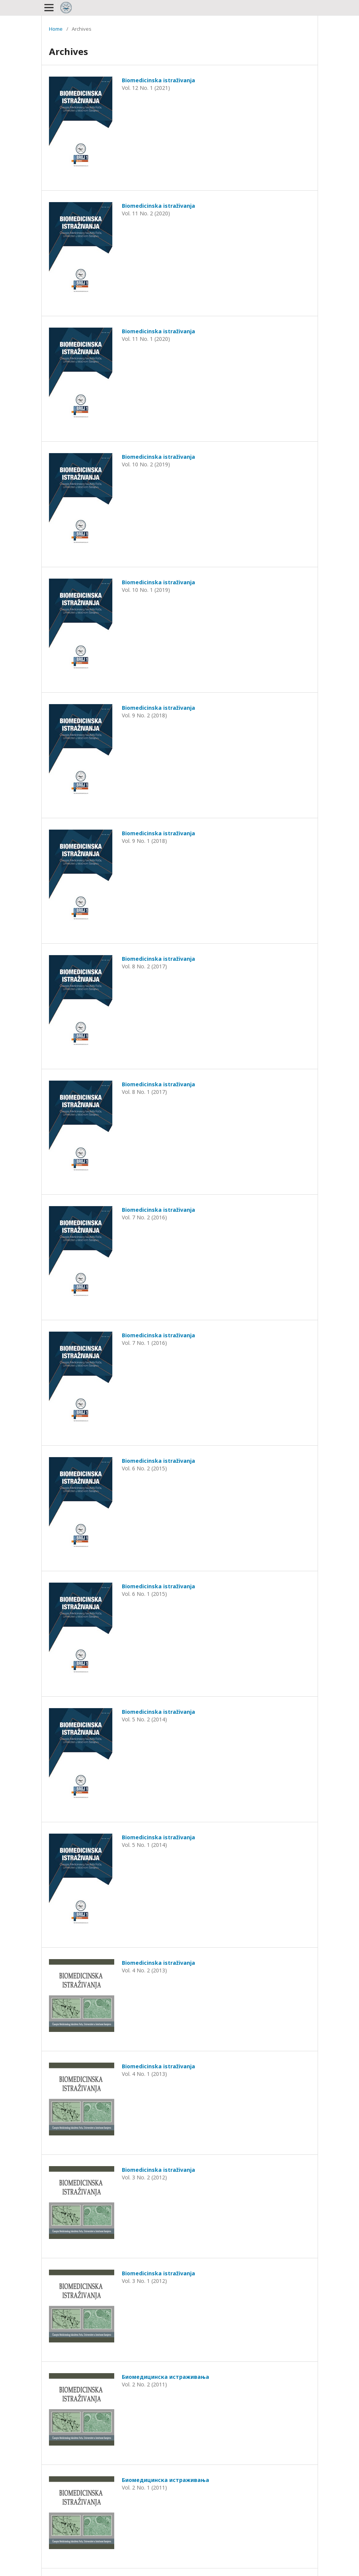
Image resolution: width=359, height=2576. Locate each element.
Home (56, 28)
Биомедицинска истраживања (165, 2376)
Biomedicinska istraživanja (158, 80)
